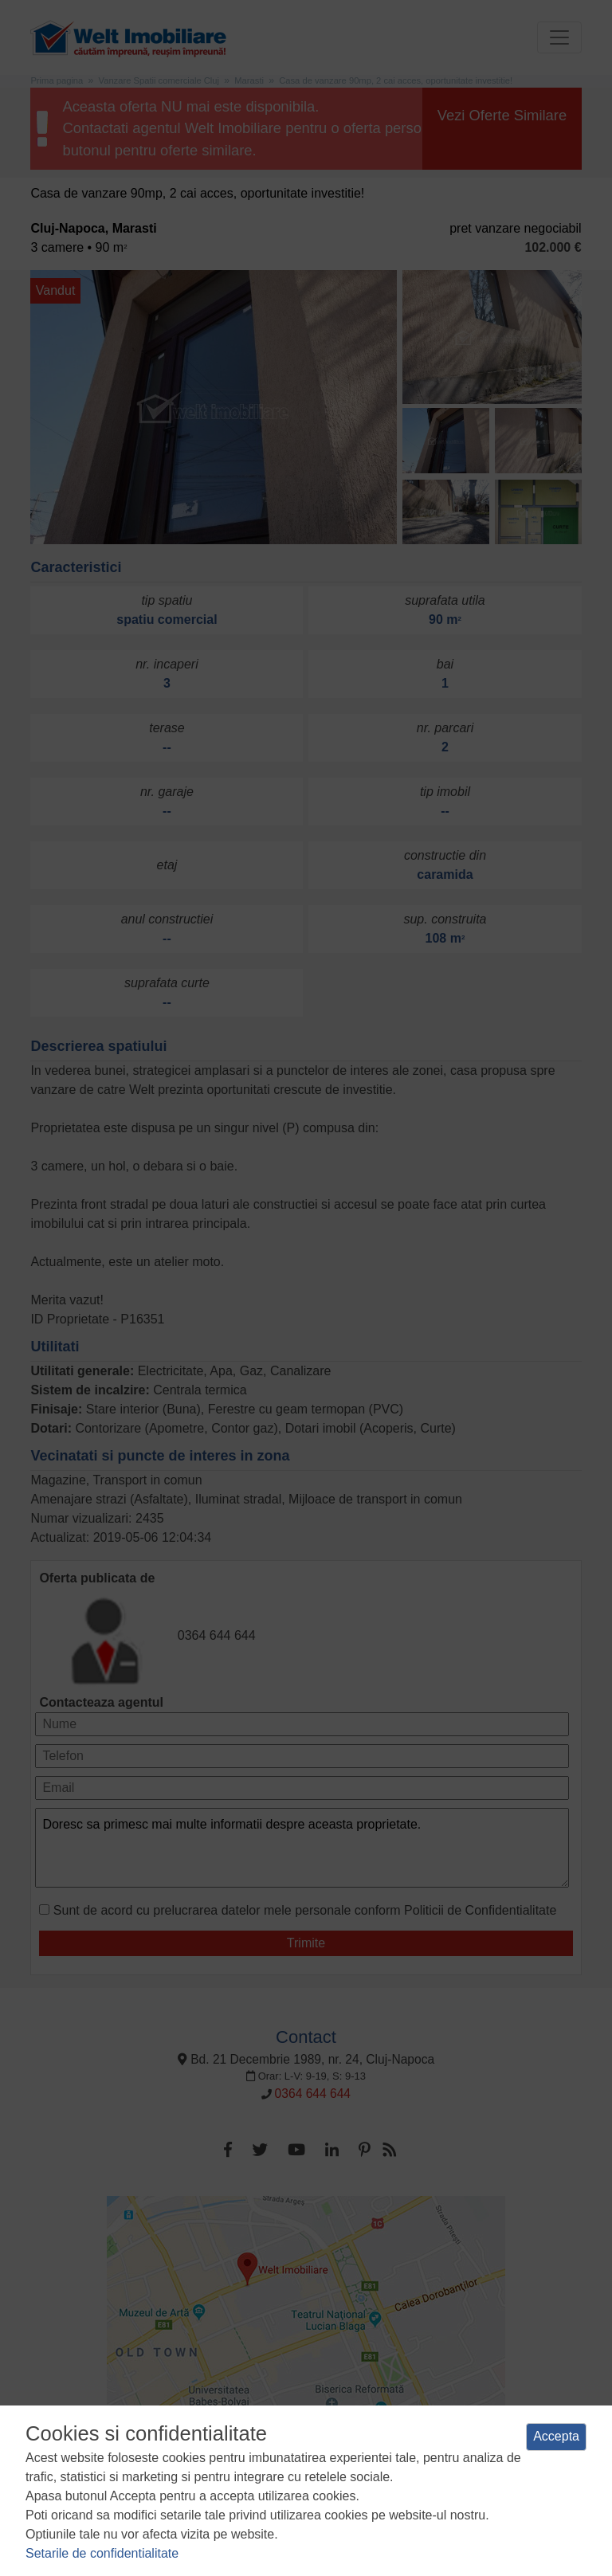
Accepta (556, 2436)
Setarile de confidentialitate (102, 2553)
